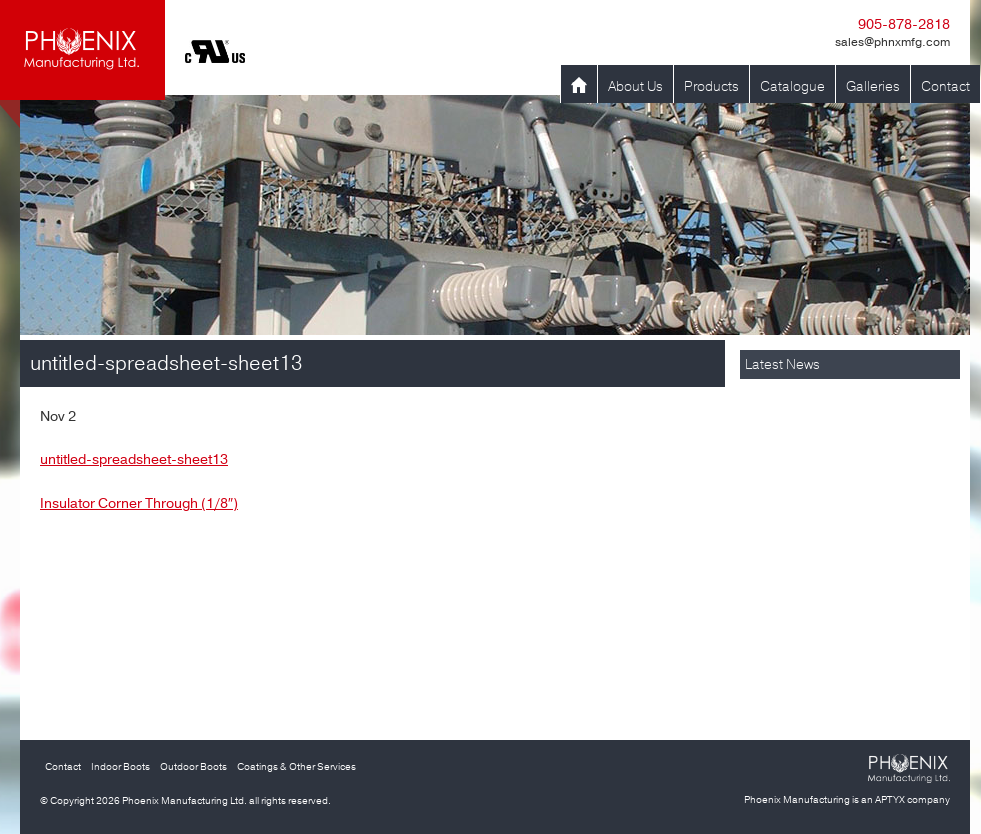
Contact (945, 86)
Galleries (873, 86)
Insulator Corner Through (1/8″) (139, 503)
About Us (635, 86)
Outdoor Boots (193, 767)
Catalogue (792, 86)
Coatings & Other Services (296, 767)
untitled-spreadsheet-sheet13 (134, 459)
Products (711, 86)
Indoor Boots (120, 767)
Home (579, 86)
